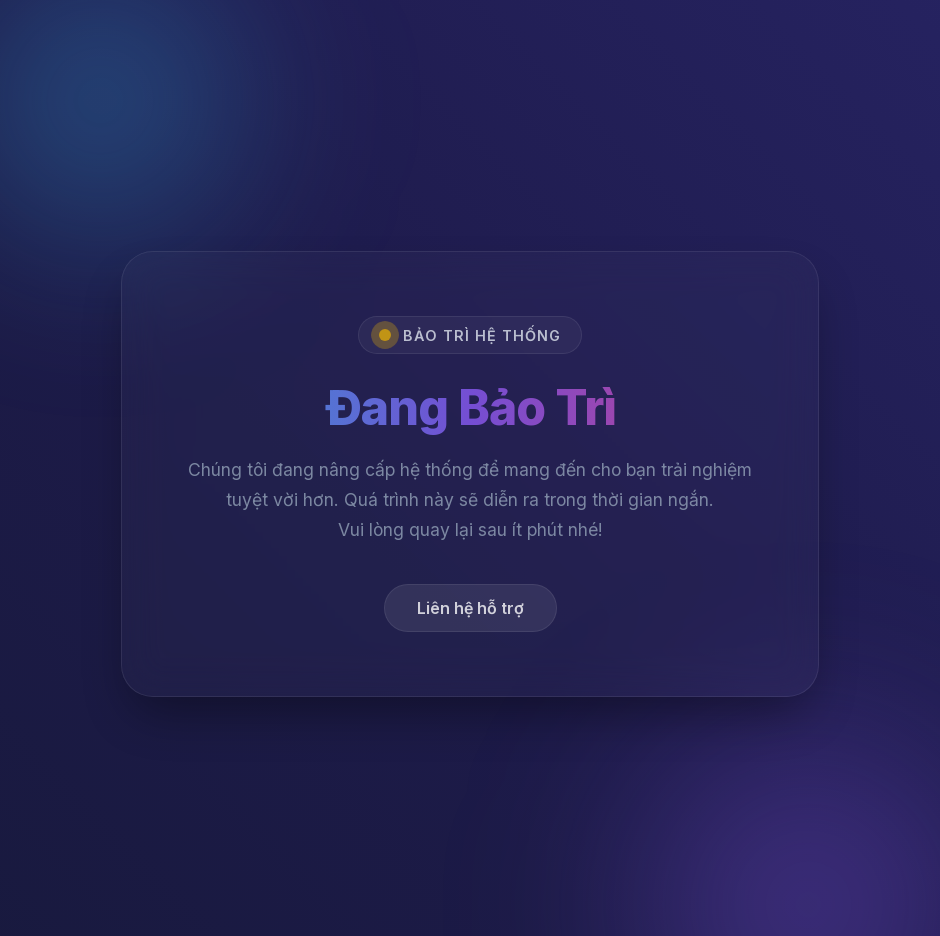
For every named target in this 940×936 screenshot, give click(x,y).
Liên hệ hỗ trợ (470, 612)
